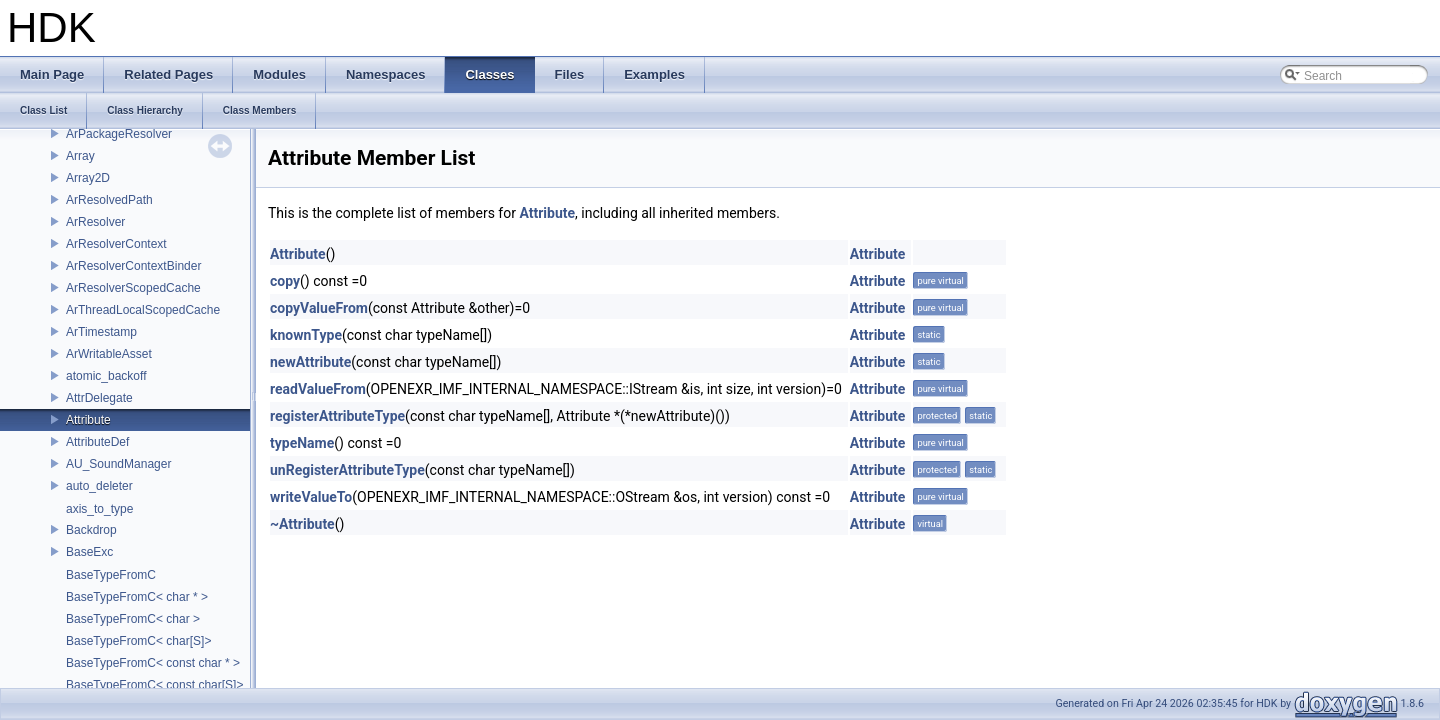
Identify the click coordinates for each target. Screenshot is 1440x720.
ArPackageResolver (119, 134)
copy (285, 281)
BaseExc (89, 552)
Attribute (88, 420)
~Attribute (302, 524)
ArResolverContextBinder (133, 266)
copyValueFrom (319, 308)
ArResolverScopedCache (133, 288)
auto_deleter (99, 486)
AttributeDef (97, 442)
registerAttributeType (337, 416)
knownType (306, 335)
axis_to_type (99, 509)
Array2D (88, 178)
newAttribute (310, 362)
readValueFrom (318, 389)
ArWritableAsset (109, 354)
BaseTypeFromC (111, 575)
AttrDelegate (99, 398)
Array (80, 156)
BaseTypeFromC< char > (133, 619)
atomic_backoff (106, 376)
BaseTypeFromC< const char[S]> (154, 685)
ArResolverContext (116, 244)
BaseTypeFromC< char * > (137, 597)
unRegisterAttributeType (347, 470)
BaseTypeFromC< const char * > (153, 663)
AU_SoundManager (118, 464)
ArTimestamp (101, 332)
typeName (302, 443)
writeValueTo (311, 497)
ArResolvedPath (109, 200)
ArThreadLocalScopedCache (143, 310)
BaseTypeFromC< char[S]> (138, 641)
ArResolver (95, 222)
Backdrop (91, 530)
